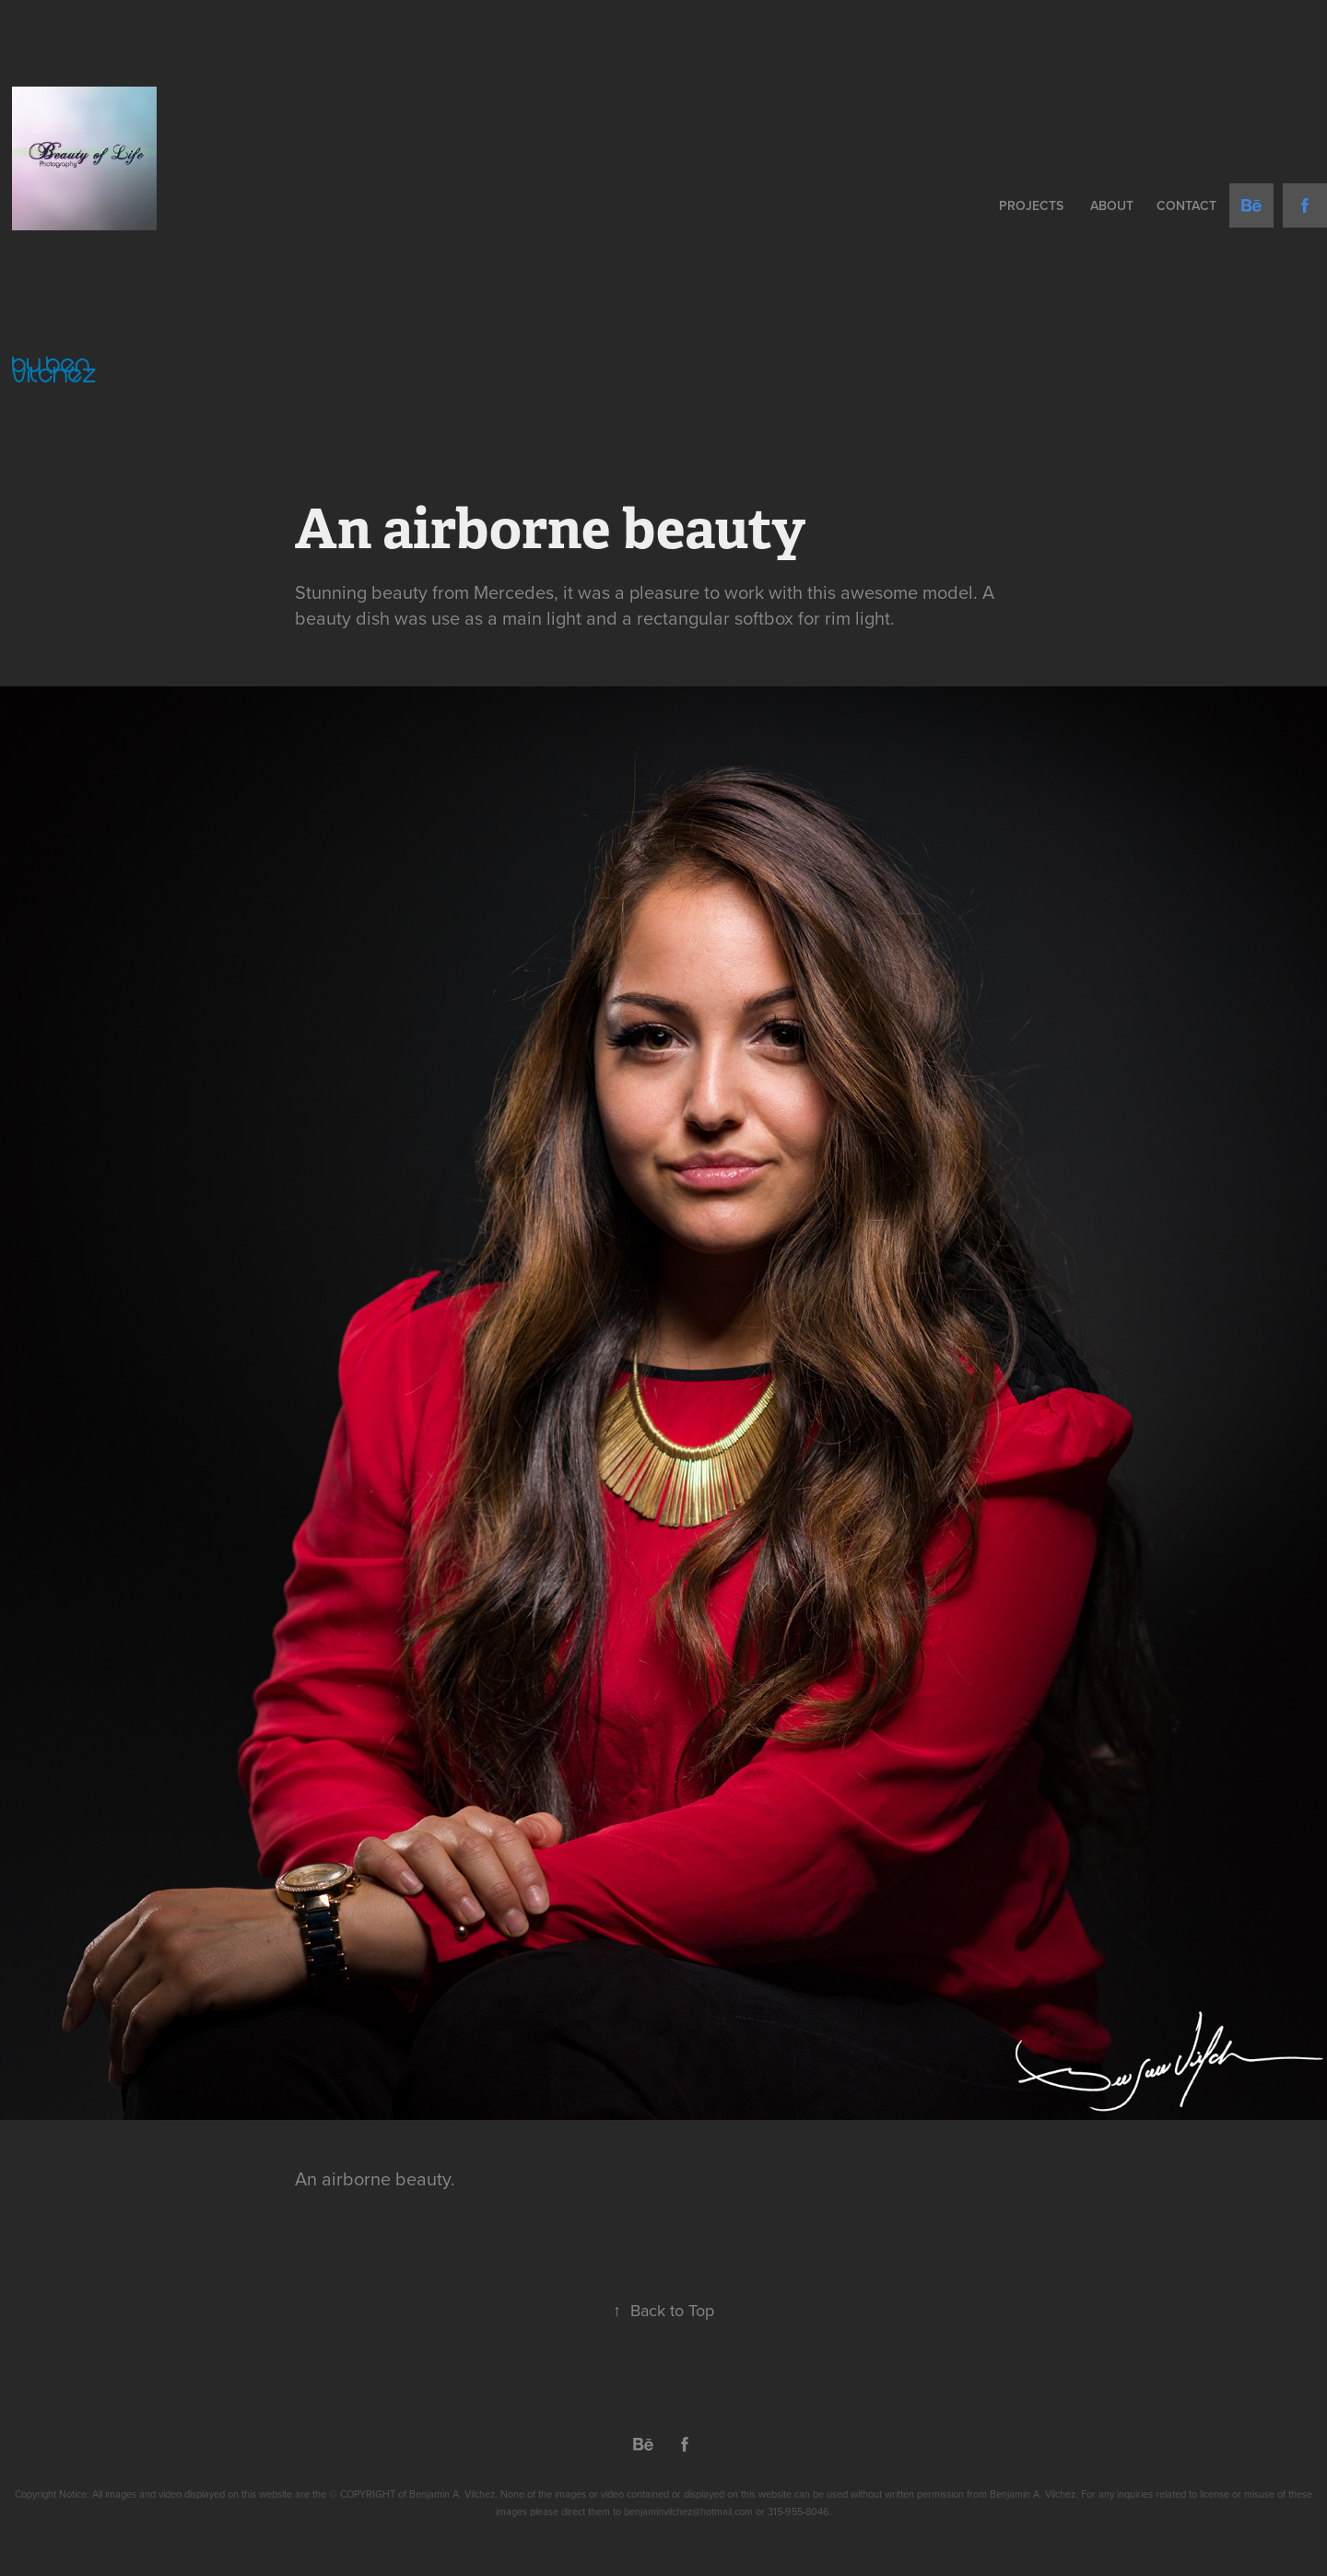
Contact (1186, 205)
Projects (1031, 205)
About (1111, 205)
